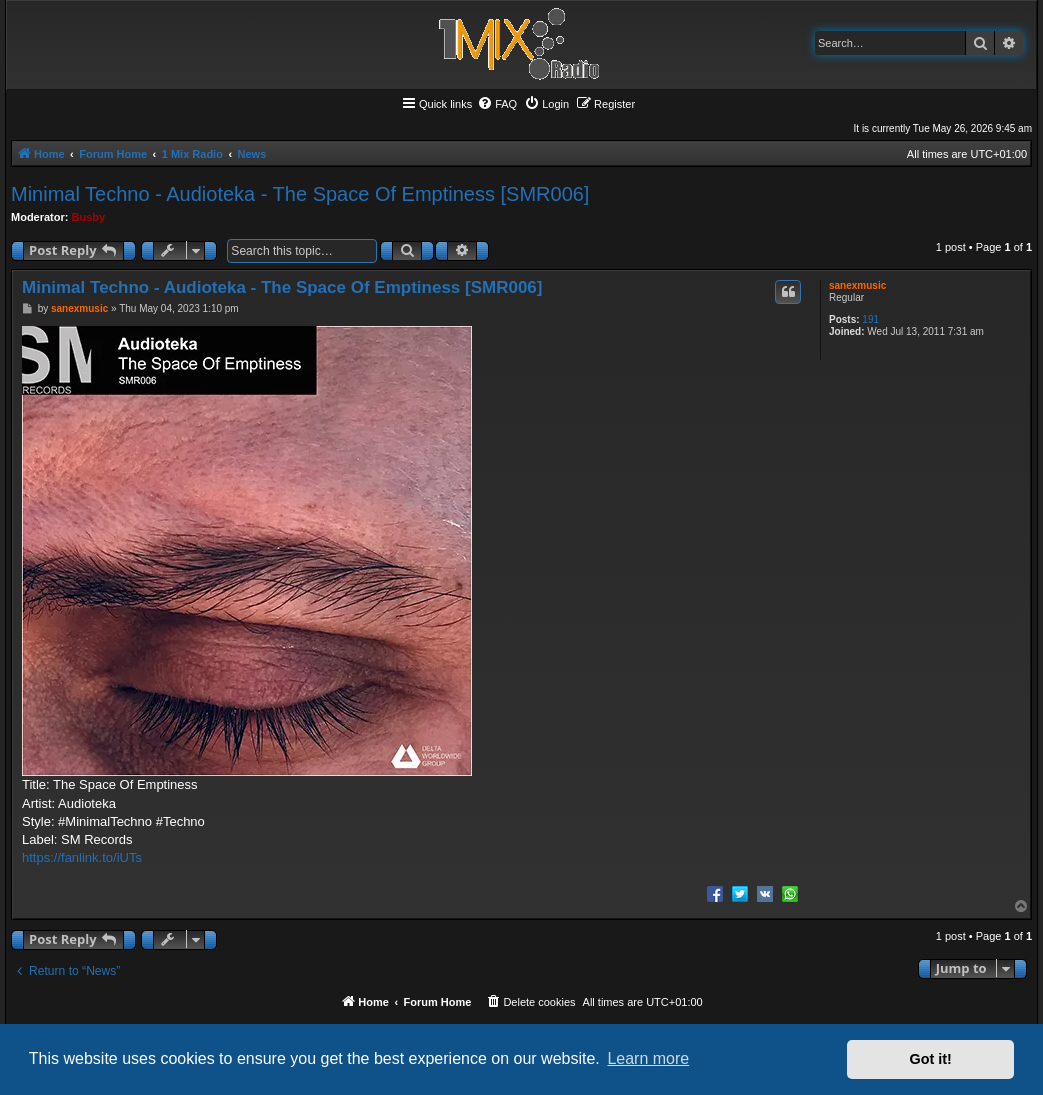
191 (870, 319)
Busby (89, 217)
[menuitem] (497, 104)
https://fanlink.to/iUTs (82, 857)
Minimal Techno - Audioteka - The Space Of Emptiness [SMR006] (300, 194)
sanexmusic (857, 285)
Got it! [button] (931, 1059)
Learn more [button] (648, 1058)
